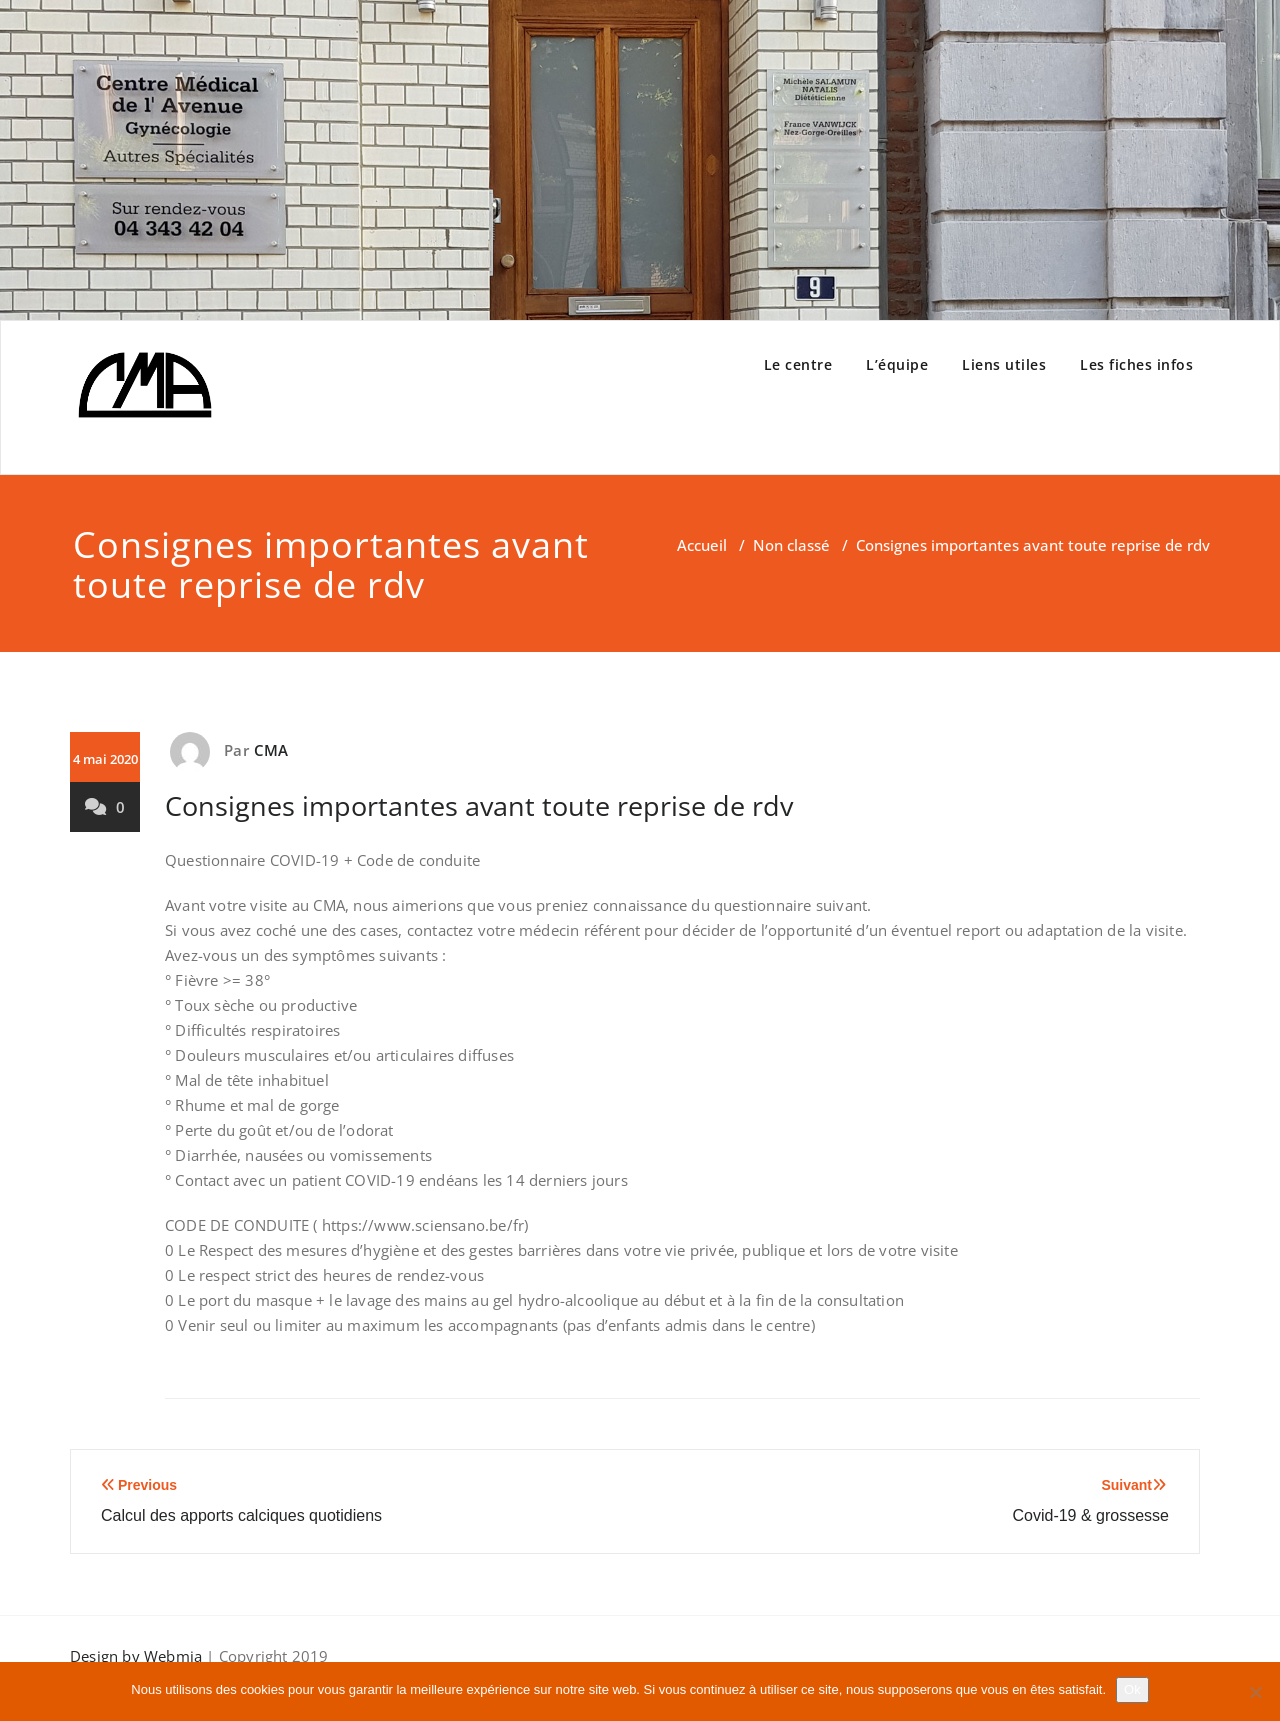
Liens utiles (1004, 364)
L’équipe (897, 364)
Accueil (702, 545)
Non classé (791, 545)
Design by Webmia (138, 1656)
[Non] (1255, 1692)
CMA (271, 750)
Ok (1132, 1689)
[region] (640, 160)
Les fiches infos (1136, 364)
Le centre (798, 364)
